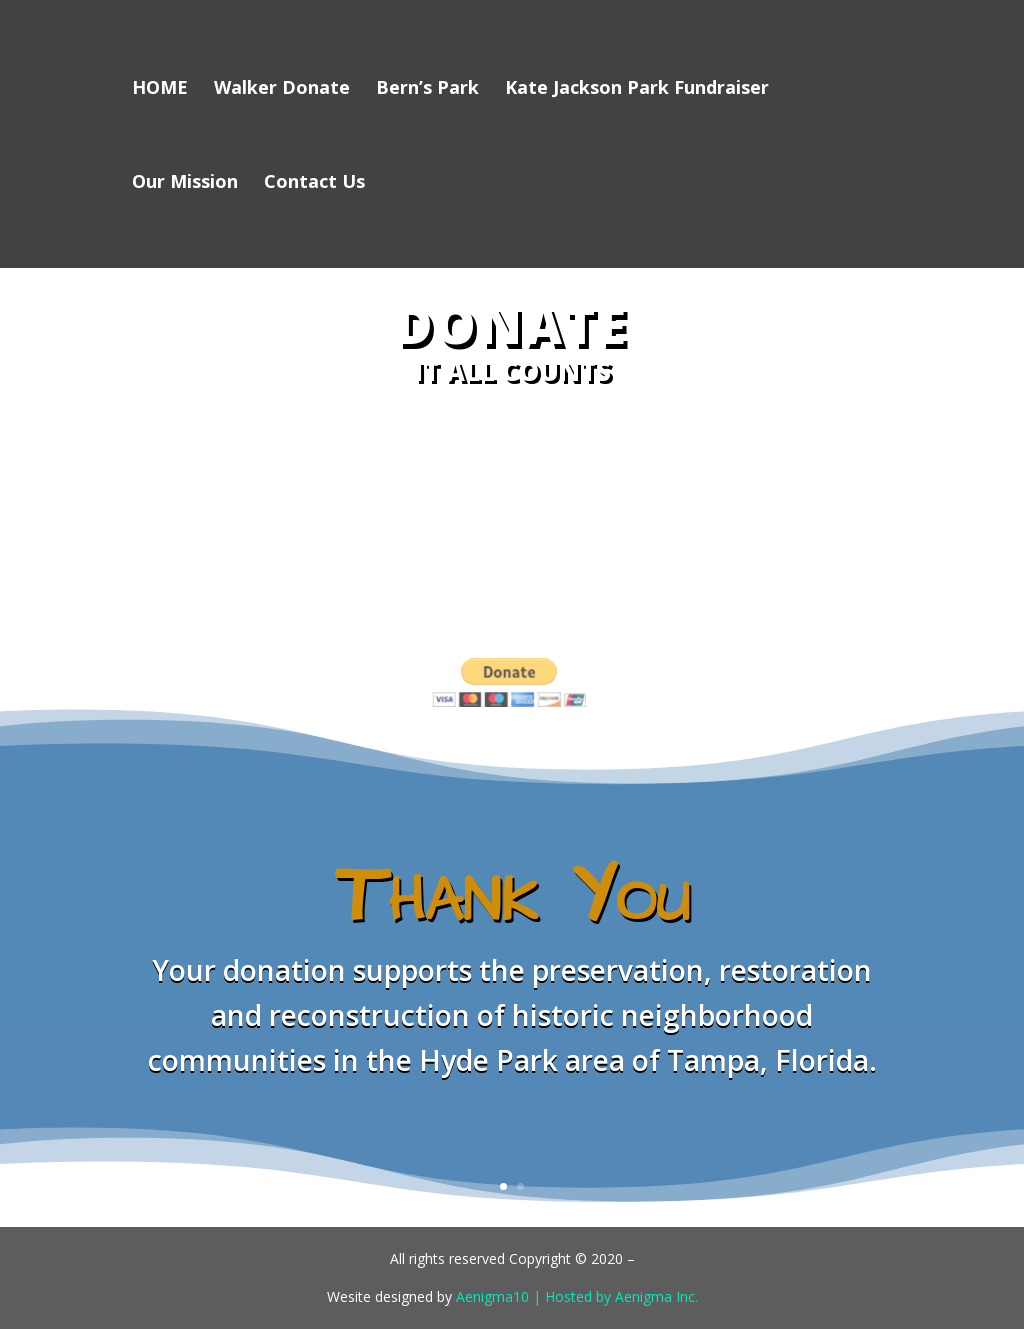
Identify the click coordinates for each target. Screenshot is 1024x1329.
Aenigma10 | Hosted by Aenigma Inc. (577, 1296)
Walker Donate (282, 89)
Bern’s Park (427, 89)
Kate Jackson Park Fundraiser (637, 89)
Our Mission (185, 183)
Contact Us (314, 183)
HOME (160, 89)
